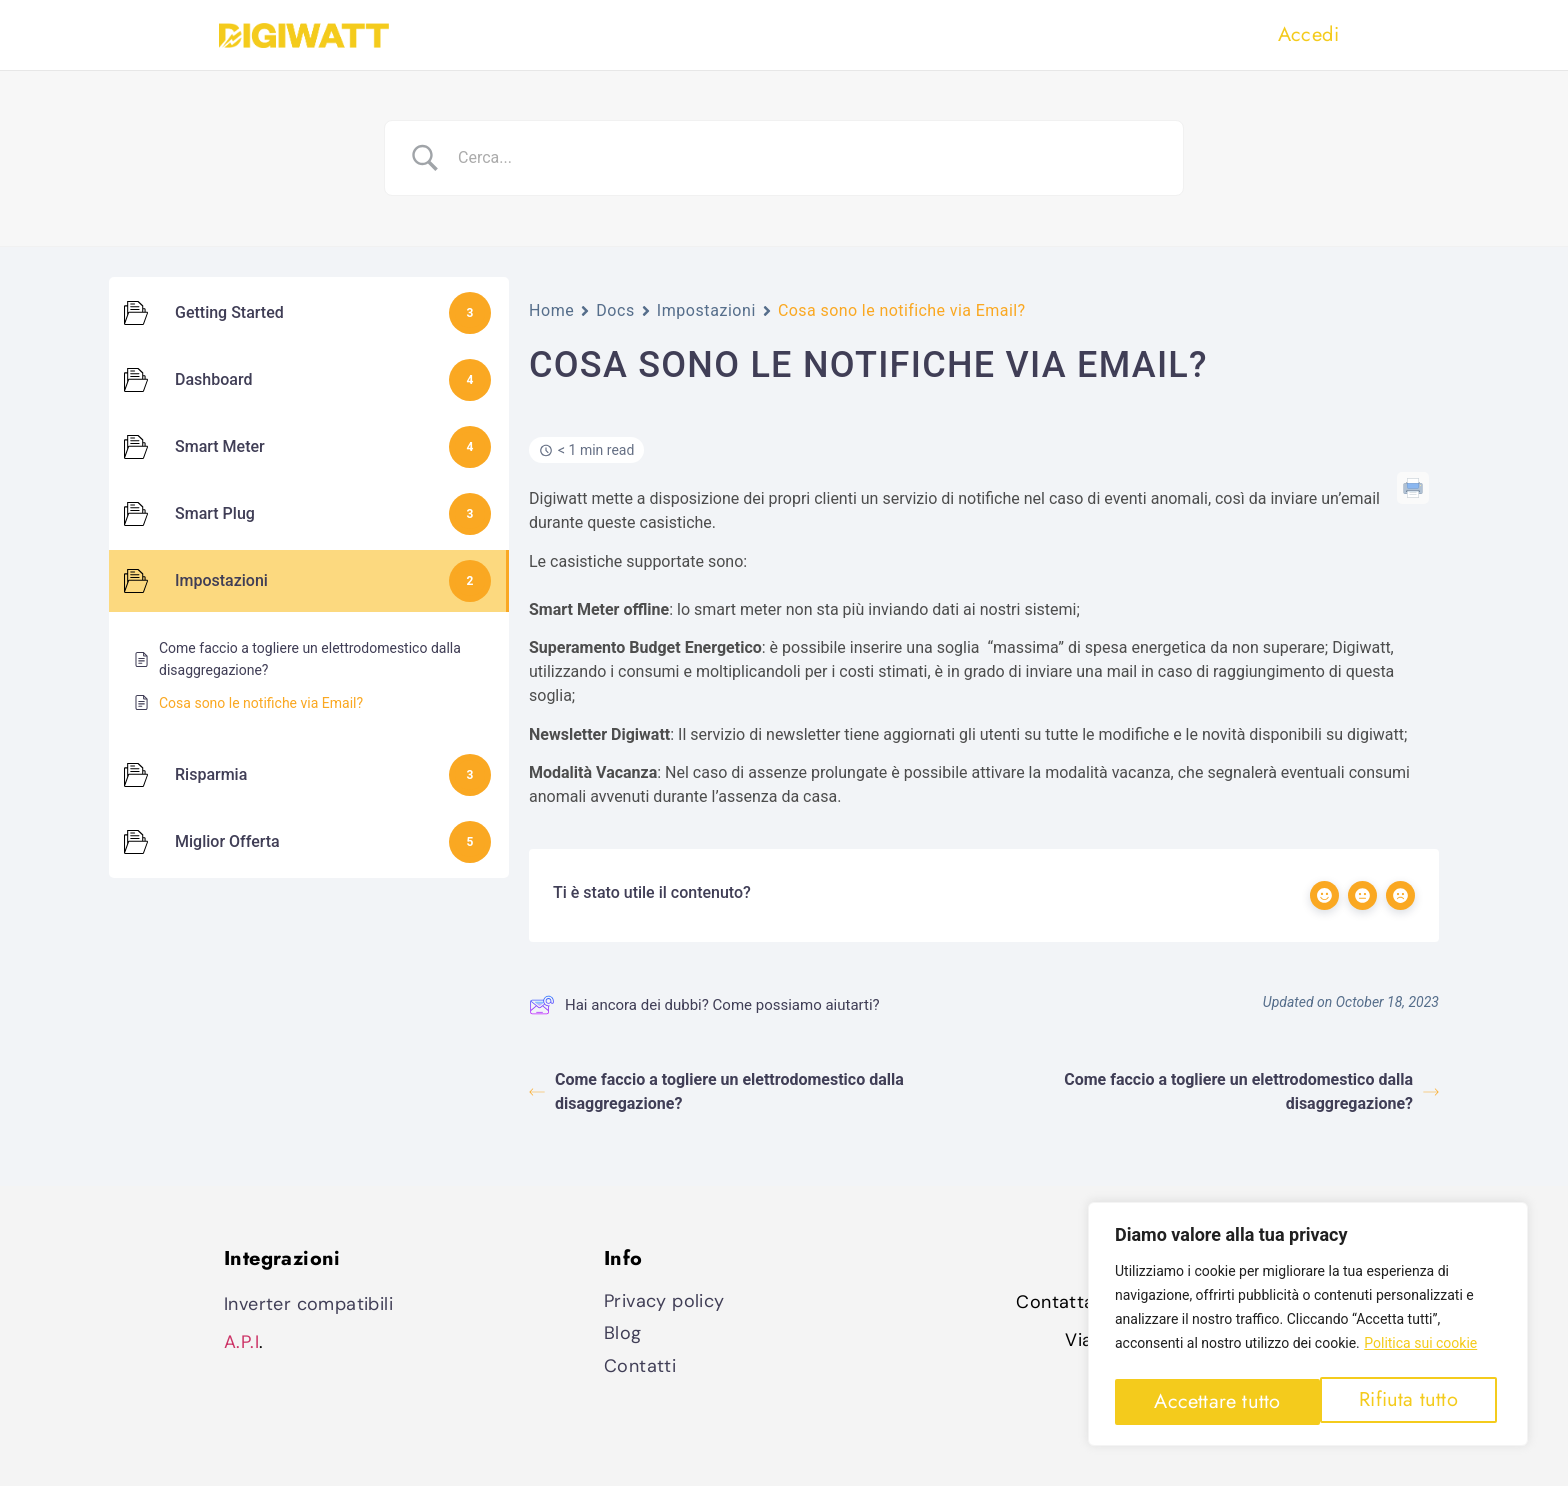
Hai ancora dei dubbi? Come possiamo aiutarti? (704, 1005)
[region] (1308, 1328)
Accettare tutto (1399, 1401)
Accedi (1308, 34)
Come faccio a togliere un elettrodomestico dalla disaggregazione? (716, 1091)
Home (551, 310)
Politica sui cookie (1420, 1351)
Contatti (640, 1366)
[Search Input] (809, 158)
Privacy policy (664, 1301)
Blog (623, 1333)
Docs (615, 310)
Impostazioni (706, 310)
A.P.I (241, 1342)
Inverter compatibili (308, 1304)
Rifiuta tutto (1202, 1401)
